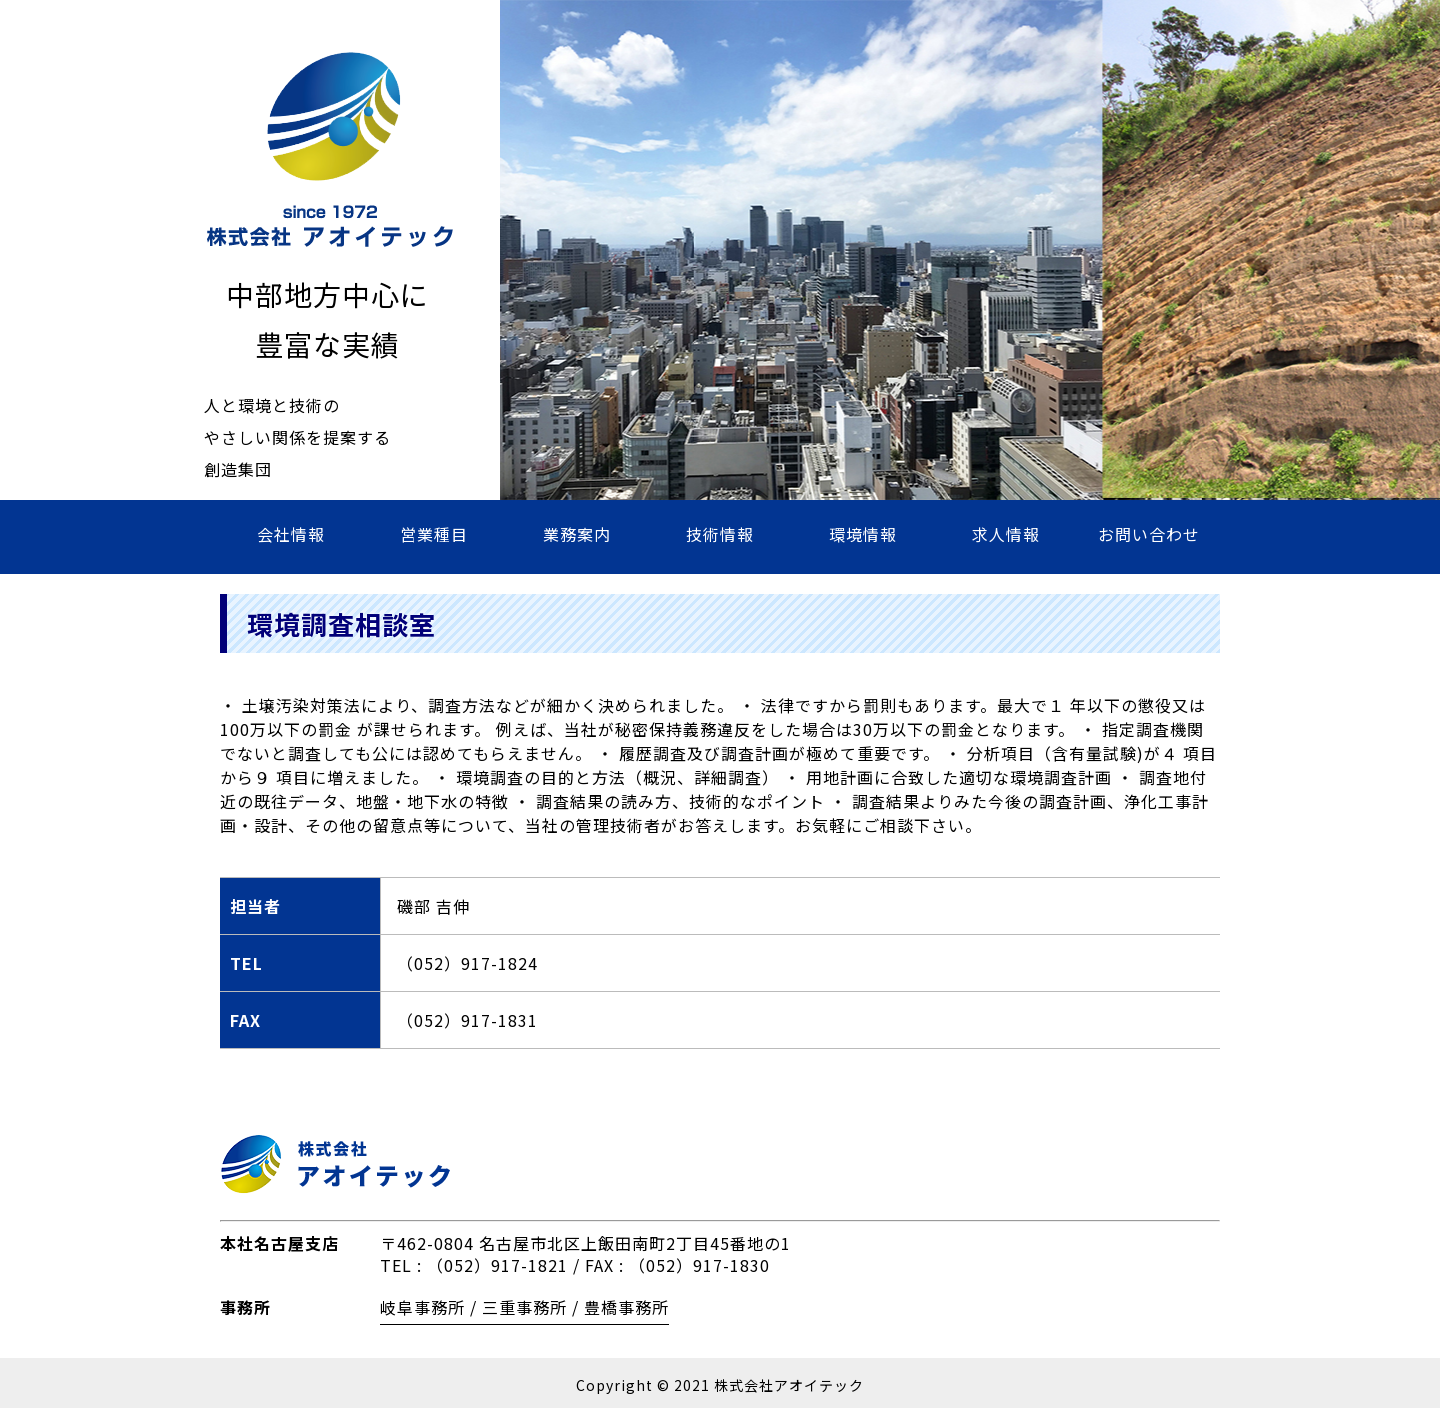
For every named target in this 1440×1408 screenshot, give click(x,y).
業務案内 (577, 534)
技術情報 (720, 534)
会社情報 (291, 534)
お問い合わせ (1149, 534)
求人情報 (1006, 534)
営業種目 (434, 534)
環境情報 (863, 534)
